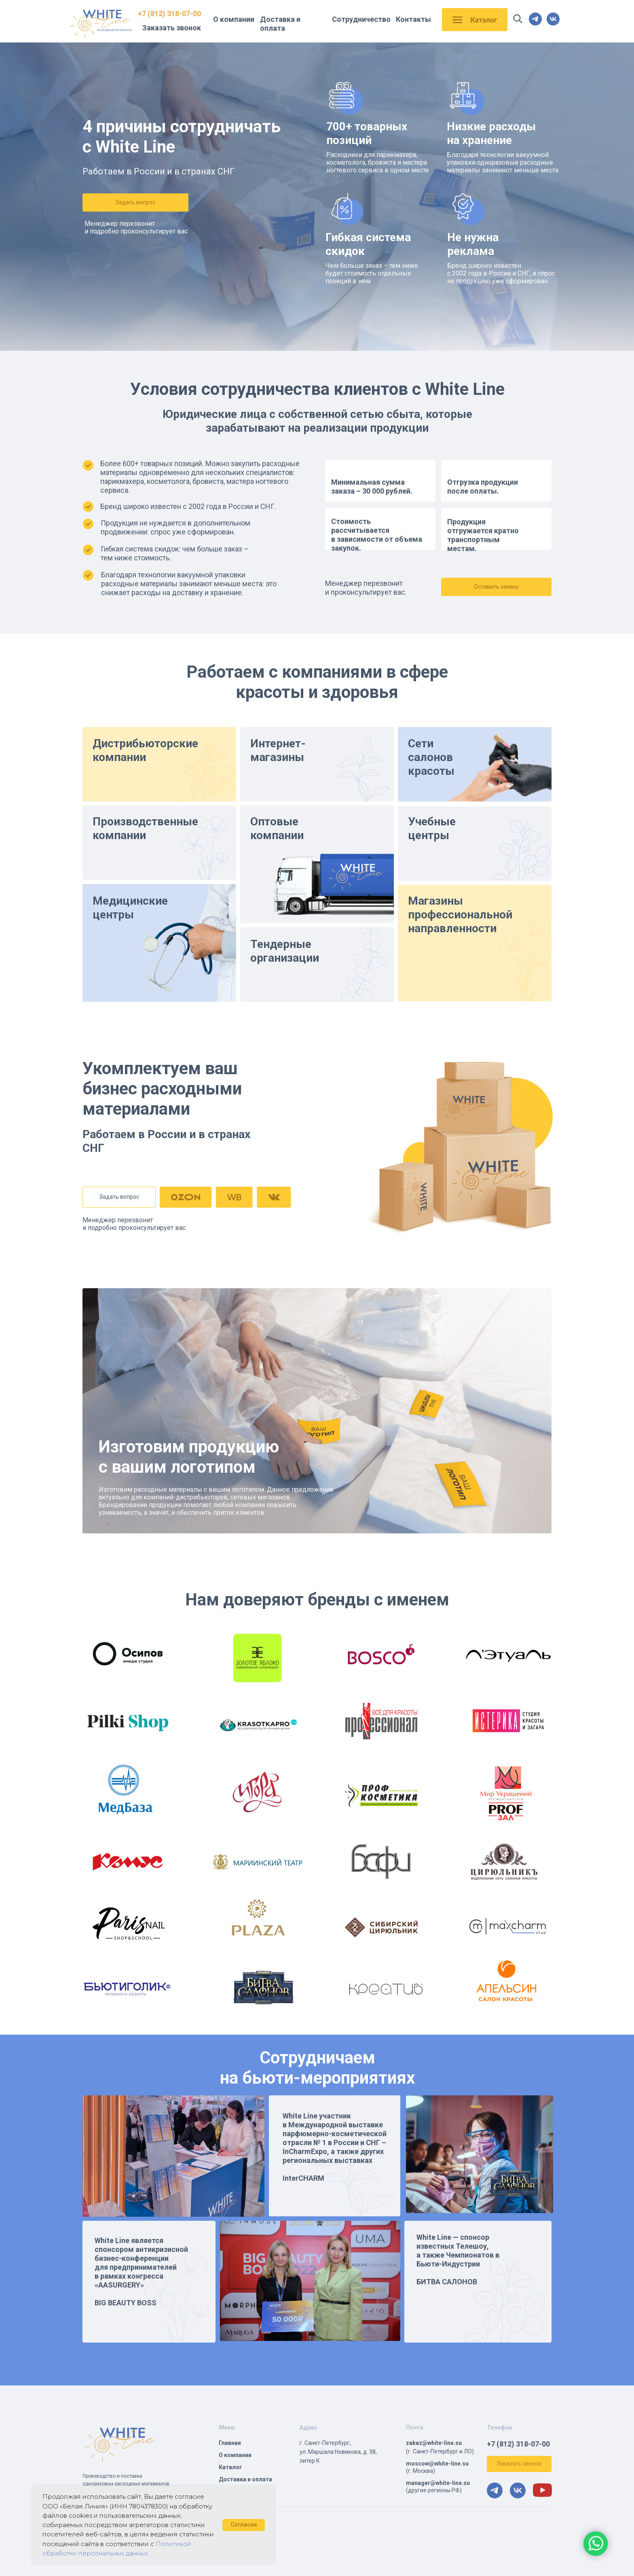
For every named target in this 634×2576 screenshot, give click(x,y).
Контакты (413, 19)
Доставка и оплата (280, 23)
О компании (233, 19)
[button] (135, 202)
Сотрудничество (361, 19)
